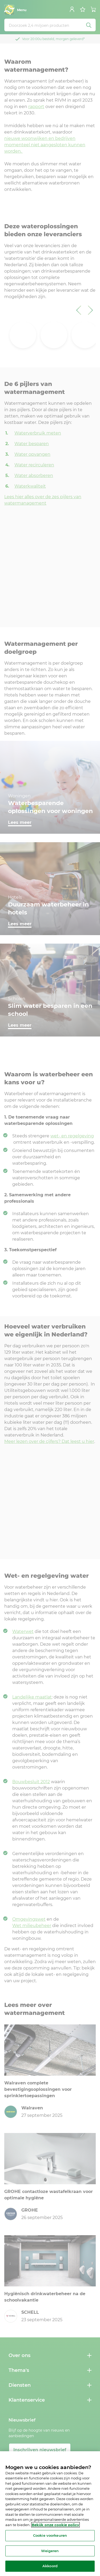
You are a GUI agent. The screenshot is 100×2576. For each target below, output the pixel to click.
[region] (50, 2513)
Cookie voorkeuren (50, 2535)
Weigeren (50, 2551)
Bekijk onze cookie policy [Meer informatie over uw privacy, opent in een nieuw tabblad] (55, 2525)
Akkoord (50, 2566)
